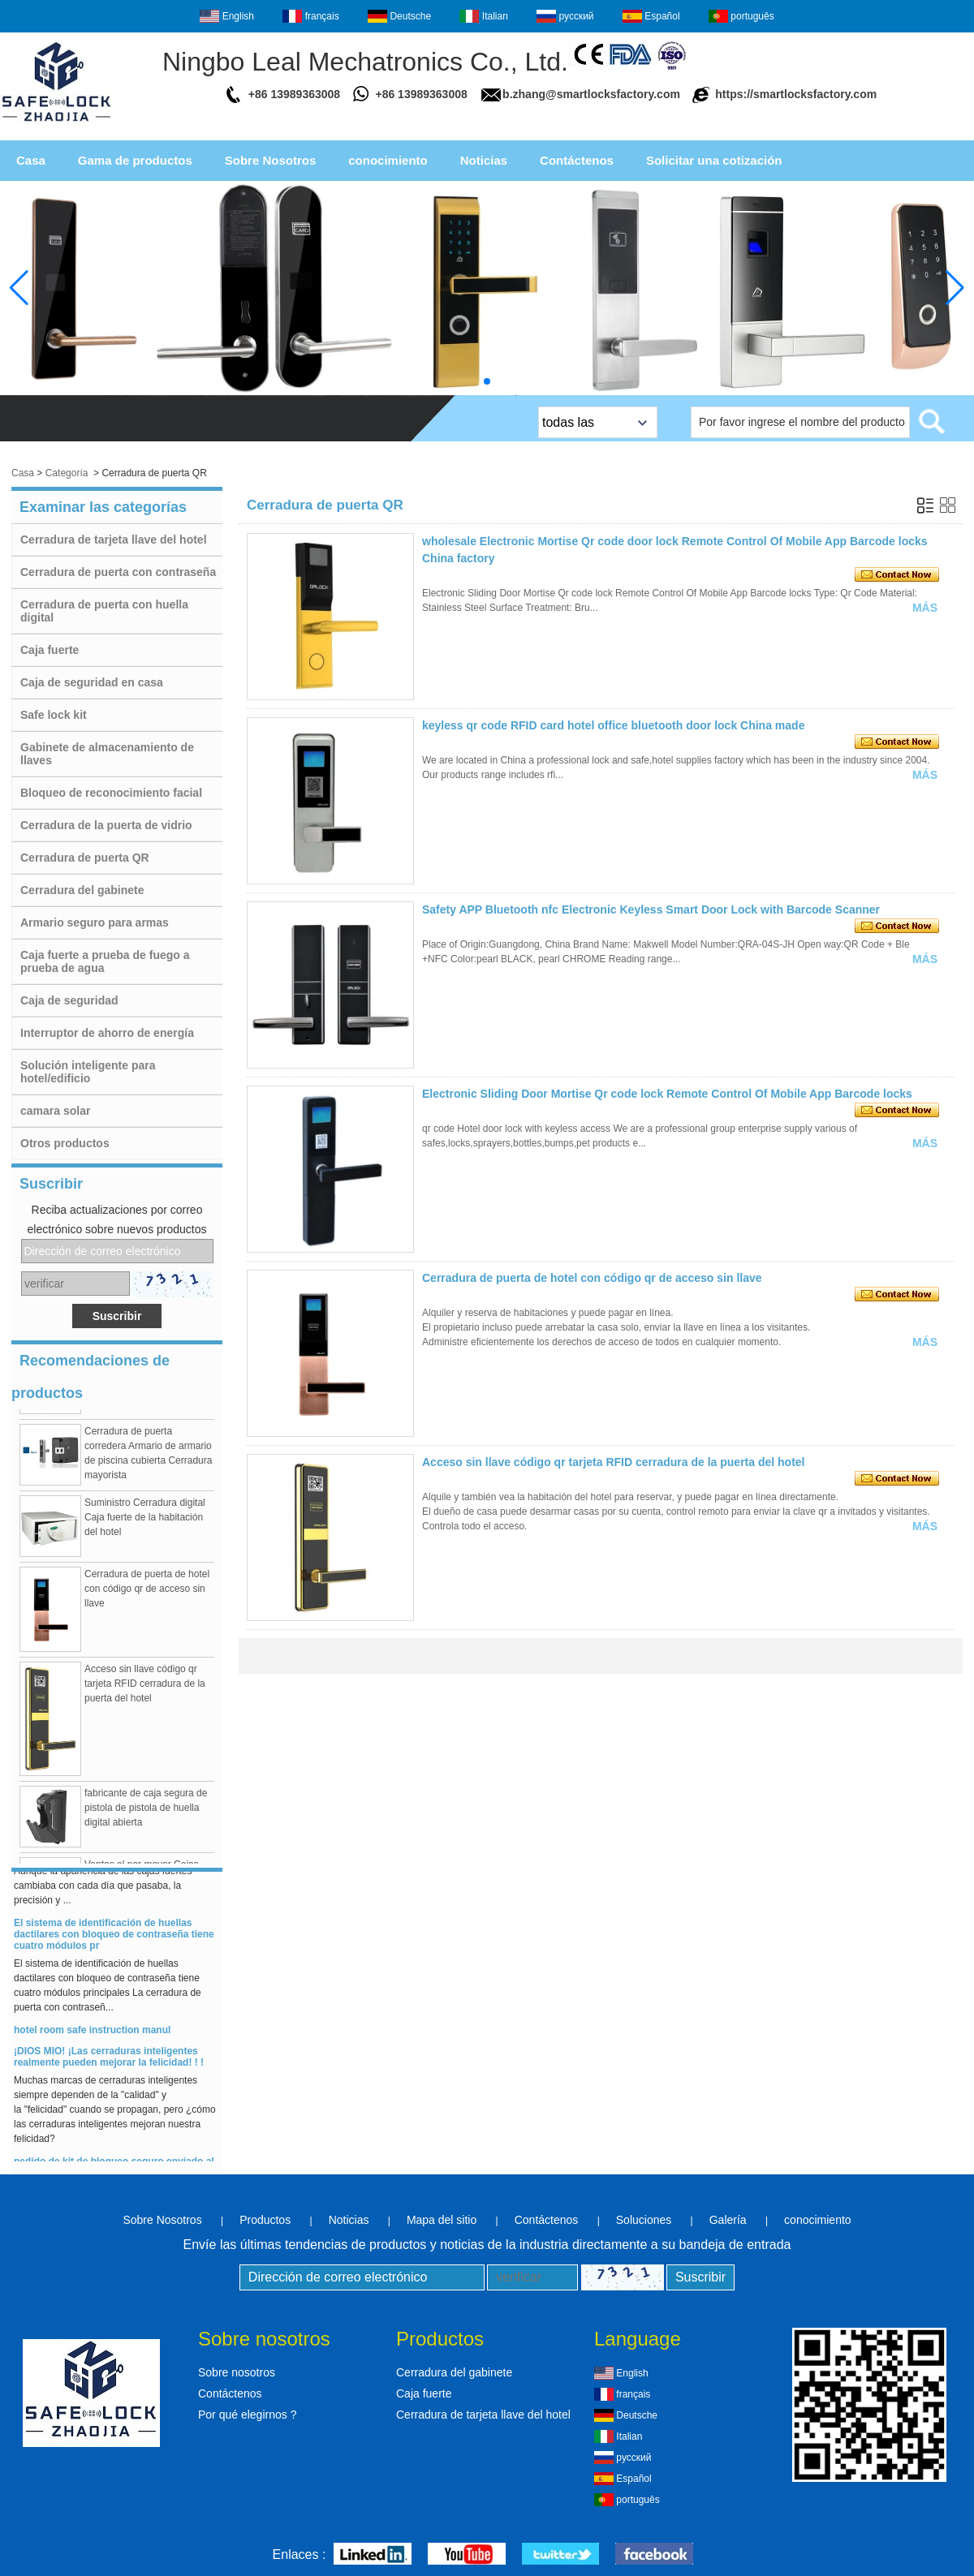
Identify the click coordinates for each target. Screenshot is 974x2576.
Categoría (66, 473)
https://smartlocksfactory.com (796, 94)
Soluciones (644, 2219)
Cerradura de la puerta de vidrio (106, 825)
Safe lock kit (53, 714)
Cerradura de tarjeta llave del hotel (113, 539)
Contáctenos (577, 160)
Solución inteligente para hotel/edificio (87, 1072)
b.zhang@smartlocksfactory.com (591, 94)
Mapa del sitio (441, 2219)
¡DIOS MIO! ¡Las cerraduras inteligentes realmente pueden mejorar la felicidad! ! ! (109, 2063)
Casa (30, 160)
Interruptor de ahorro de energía (107, 1032)
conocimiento (388, 160)
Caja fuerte (49, 649)
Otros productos (65, 1143)
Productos (265, 2219)
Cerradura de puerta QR (84, 857)
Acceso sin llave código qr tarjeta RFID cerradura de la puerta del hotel (144, 1690)
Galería (728, 2219)
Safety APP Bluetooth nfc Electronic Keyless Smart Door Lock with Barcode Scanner (651, 909)
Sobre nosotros (236, 2372)
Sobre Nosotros (271, 160)
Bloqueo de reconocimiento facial (111, 792)
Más (924, 607)
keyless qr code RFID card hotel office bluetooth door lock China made (613, 725)
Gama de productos (135, 160)
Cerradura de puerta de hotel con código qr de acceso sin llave (146, 1595)
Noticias (483, 160)
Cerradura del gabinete (82, 890)
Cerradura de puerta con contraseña (118, 572)
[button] (487, 381)
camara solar (55, 1110)
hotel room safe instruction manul (92, 2036)
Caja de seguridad (69, 1000)
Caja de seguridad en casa (91, 682)
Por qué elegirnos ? (247, 2414)
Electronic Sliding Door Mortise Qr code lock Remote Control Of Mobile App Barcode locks (667, 1093)
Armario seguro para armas (94, 922)
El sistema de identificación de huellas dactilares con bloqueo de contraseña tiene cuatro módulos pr (114, 1941)
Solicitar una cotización (714, 160)
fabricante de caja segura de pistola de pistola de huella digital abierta (145, 1814)
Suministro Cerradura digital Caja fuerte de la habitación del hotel (144, 1523)
